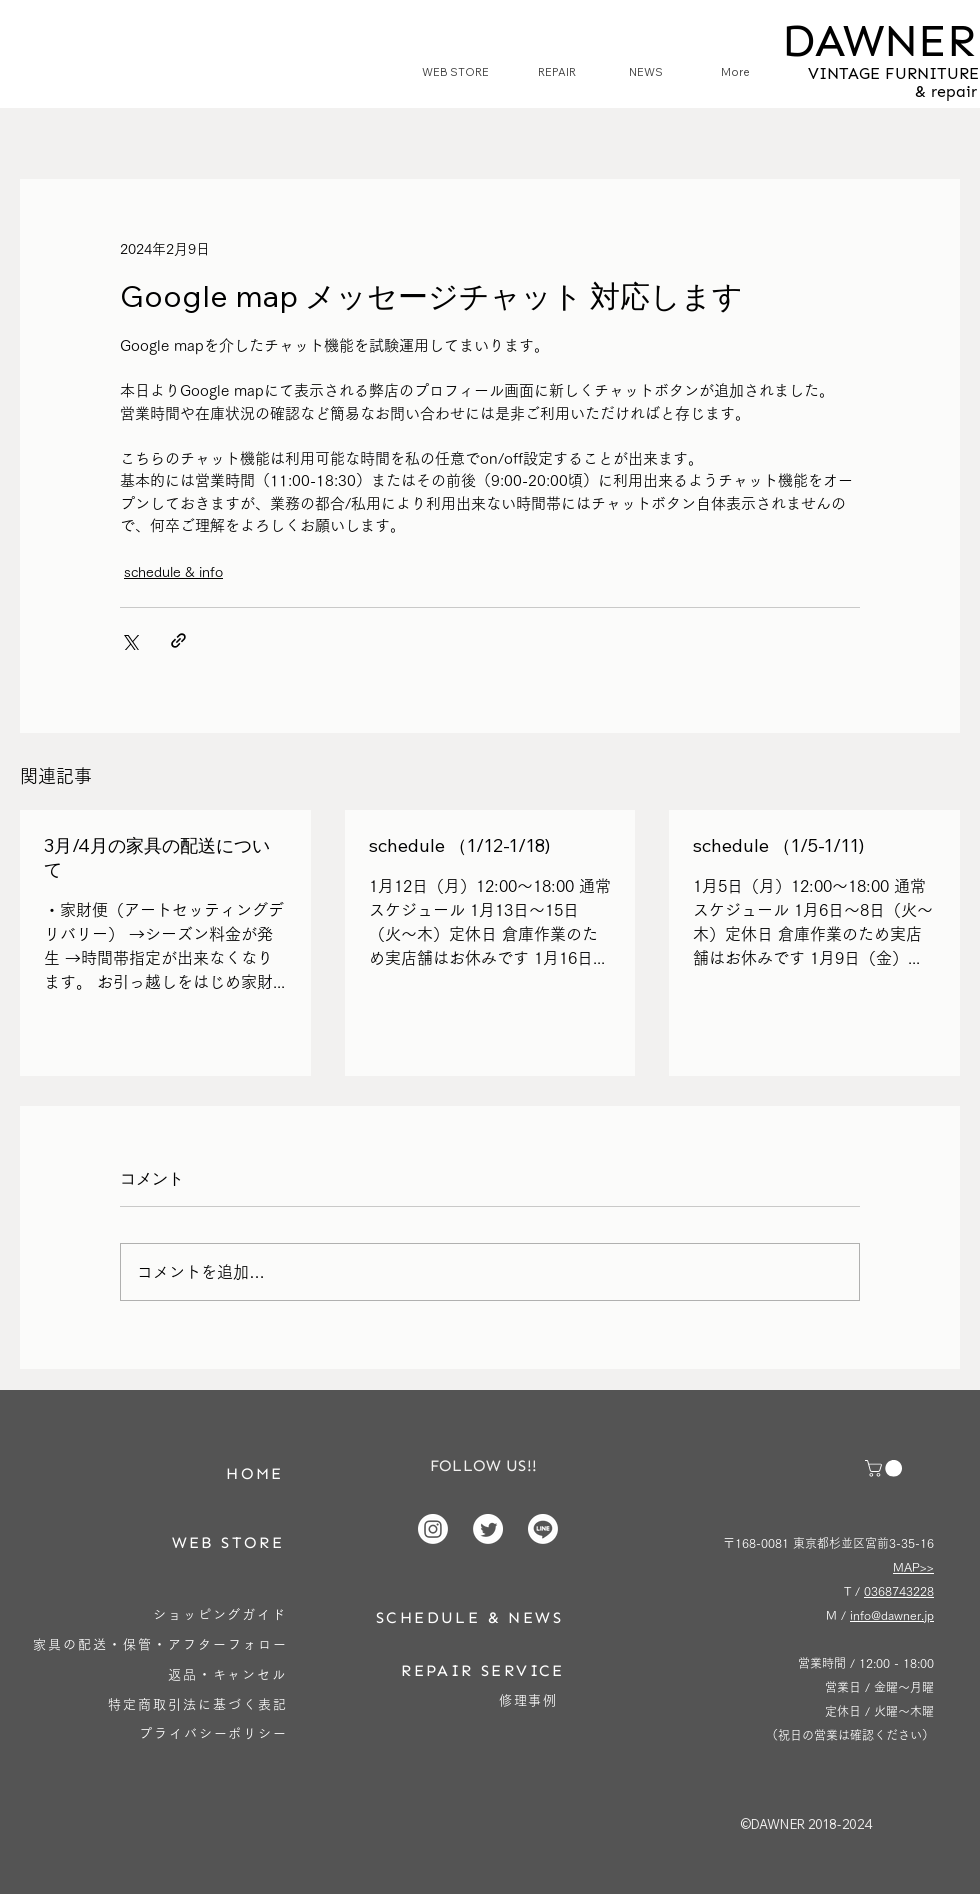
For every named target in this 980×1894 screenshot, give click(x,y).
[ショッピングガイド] (220, 1614)
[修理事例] (528, 1700)
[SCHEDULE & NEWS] (469, 1617)
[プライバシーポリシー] (213, 1733)
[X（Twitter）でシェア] (129, 640)
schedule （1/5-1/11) (778, 845)
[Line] (543, 1529)
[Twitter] (488, 1529)
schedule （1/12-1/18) (459, 845)
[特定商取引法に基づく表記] (198, 1704)
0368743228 (899, 1591)
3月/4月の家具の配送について (157, 857)
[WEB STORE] (228, 1542)
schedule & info (173, 572)
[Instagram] (433, 1529)
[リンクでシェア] (178, 640)
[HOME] (255, 1473)
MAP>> (913, 1567)
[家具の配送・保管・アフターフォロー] (160, 1644)
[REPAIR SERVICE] (483, 1670)
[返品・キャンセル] (227, 1674)
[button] (885, 1468)
